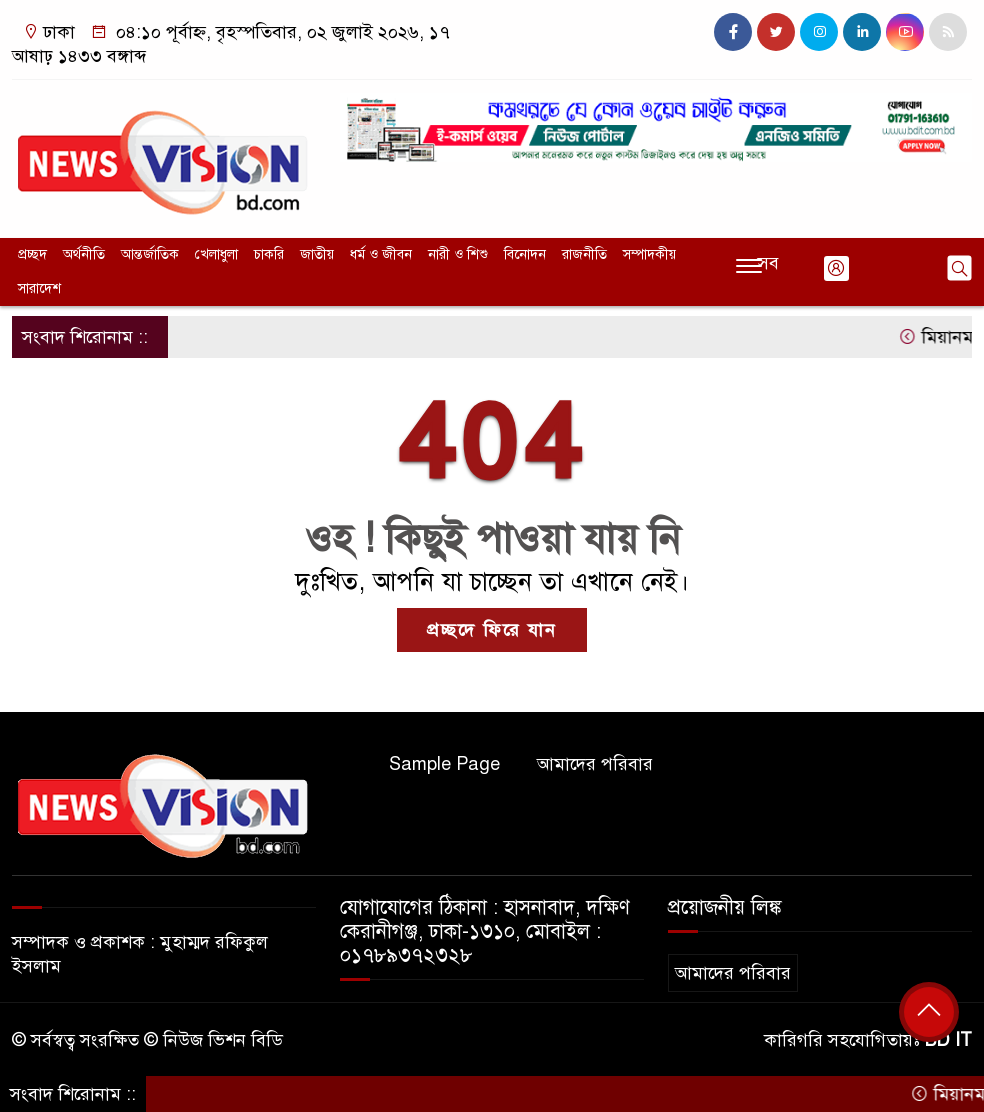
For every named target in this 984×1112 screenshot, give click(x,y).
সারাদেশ (39, 288)
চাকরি (269, 254)
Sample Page (444, 764)
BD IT (948, 1040)
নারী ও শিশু (458, 254)
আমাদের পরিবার (595, 764)
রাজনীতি (584, 254)
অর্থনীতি (84, 254)
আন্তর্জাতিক (150, 254)
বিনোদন (525, 254)
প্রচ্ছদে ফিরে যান (492, 630)
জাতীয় (317, 254)
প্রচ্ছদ (32, 254)
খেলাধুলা (216, 254)
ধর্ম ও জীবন (381, 254)
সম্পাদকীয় (649, 254)
